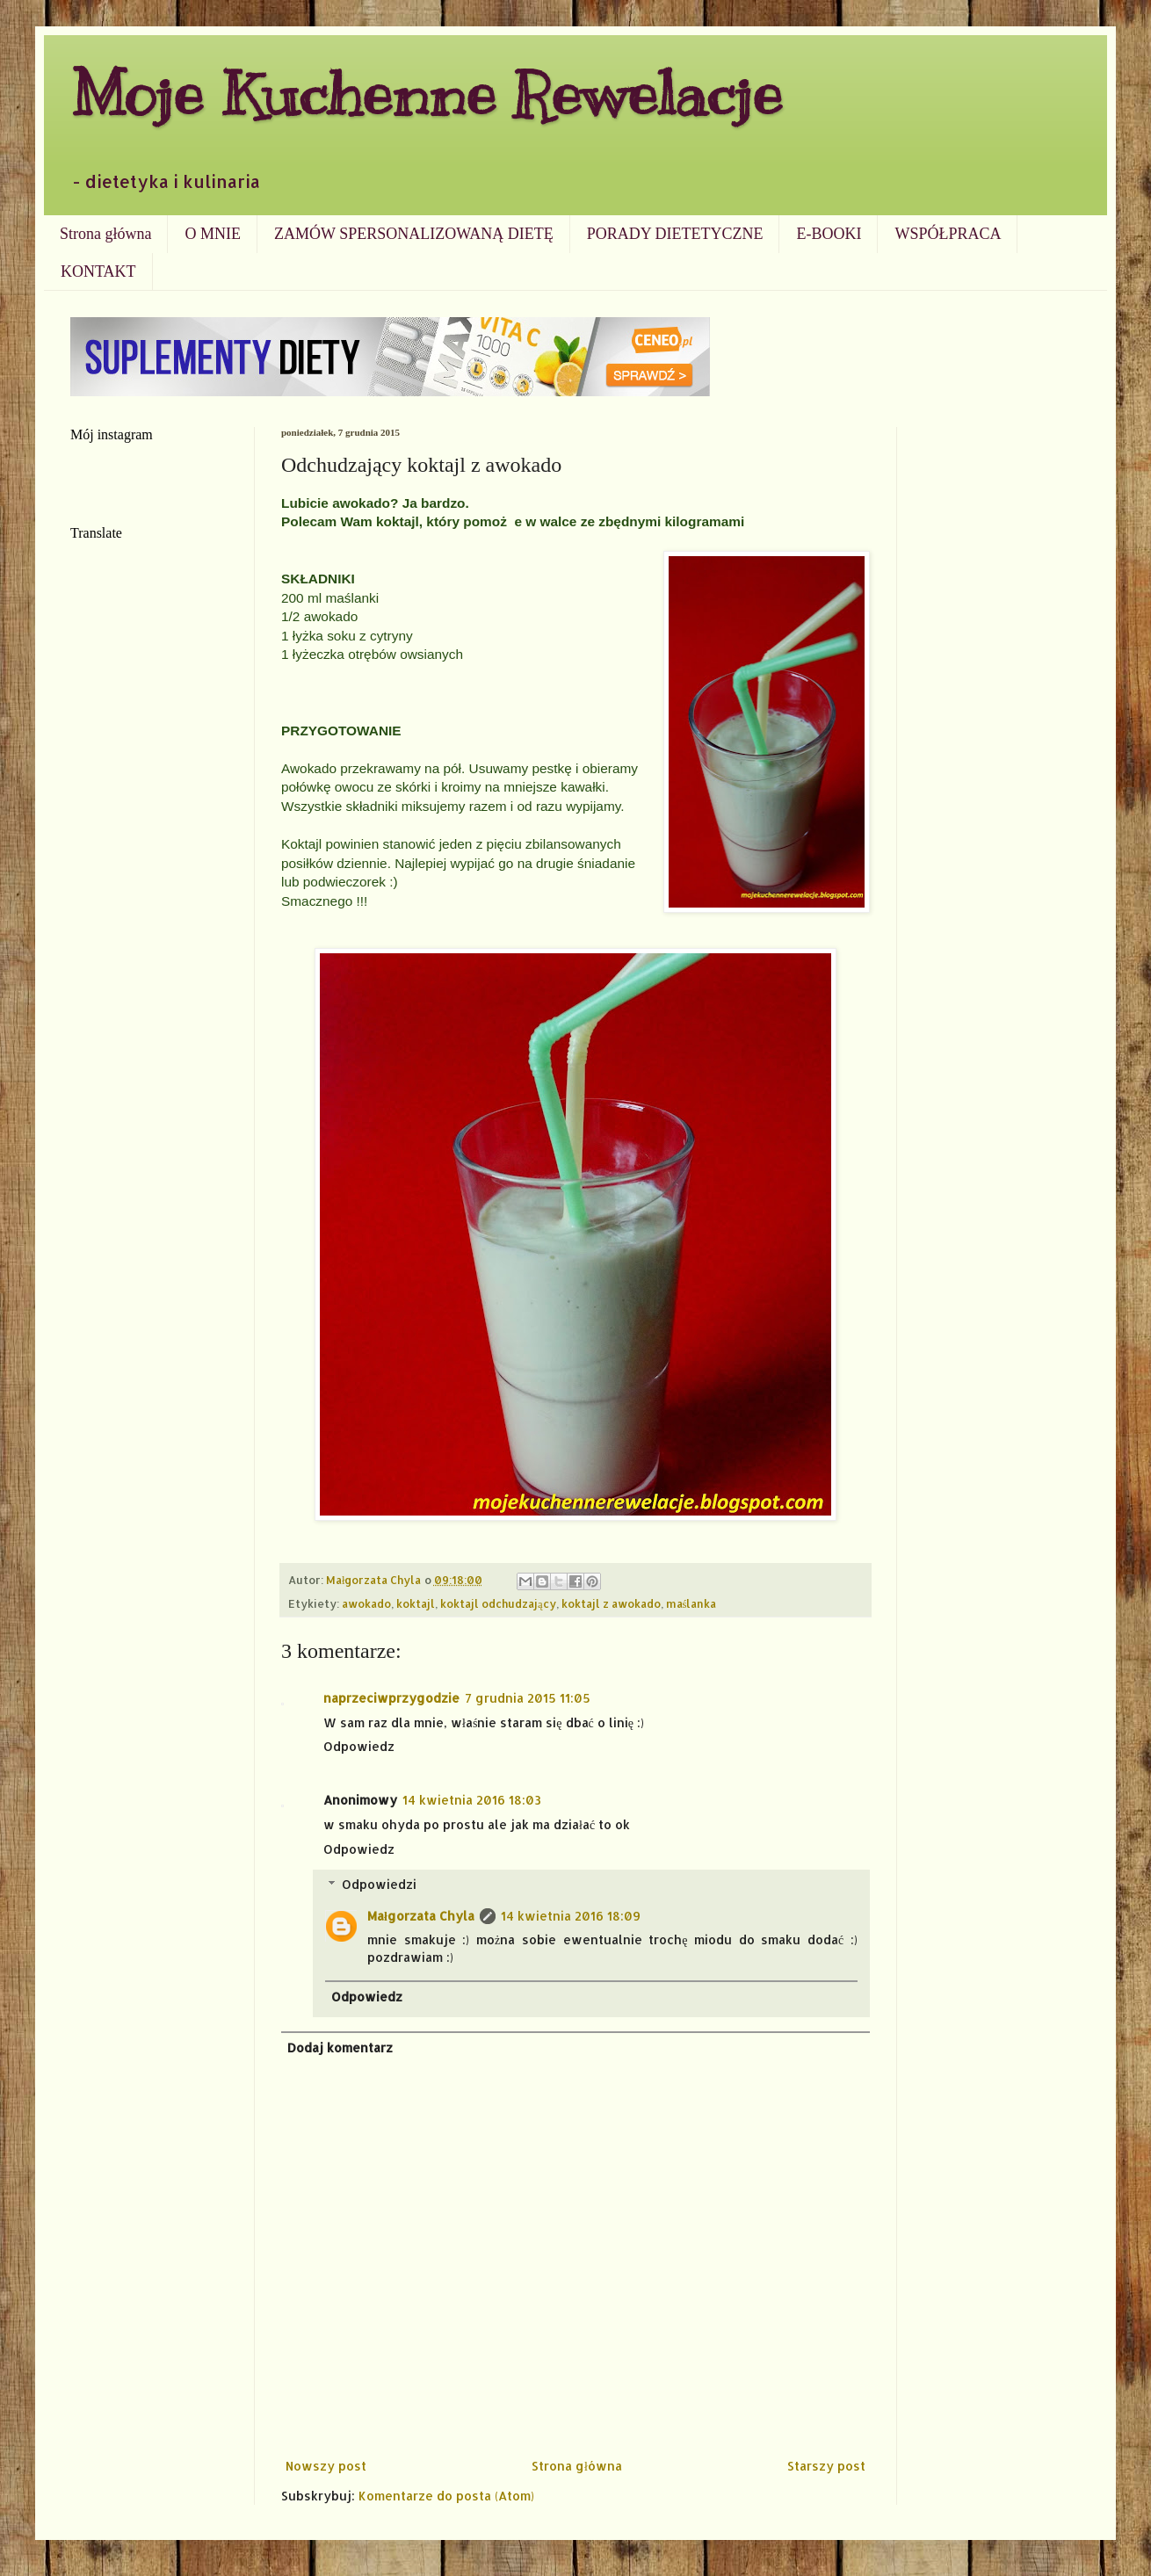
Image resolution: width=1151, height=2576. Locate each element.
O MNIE (213, 233)
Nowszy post (326, 2465)
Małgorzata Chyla (420, 1915)
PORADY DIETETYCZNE (675, 233)
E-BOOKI (828, 233)
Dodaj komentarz (340, 2047)
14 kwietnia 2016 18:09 (571, 1915)
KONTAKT (98, 271)
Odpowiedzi (379, 1884)
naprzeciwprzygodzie (391, 1697)
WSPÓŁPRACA (947, 233)
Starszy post (826, 2465)
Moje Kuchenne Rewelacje (426, 93)
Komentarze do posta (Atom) (446, 2495)
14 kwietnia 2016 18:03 (471, 1799)
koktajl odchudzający (498, 1603)
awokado (366, 1603)
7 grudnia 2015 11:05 (527, 1697)
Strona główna (105, 233)
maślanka (691, 1603)
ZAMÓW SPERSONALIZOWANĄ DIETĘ (414, 233)
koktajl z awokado (611, 1603)
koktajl (415, 1603)
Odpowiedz (359, 1746)
